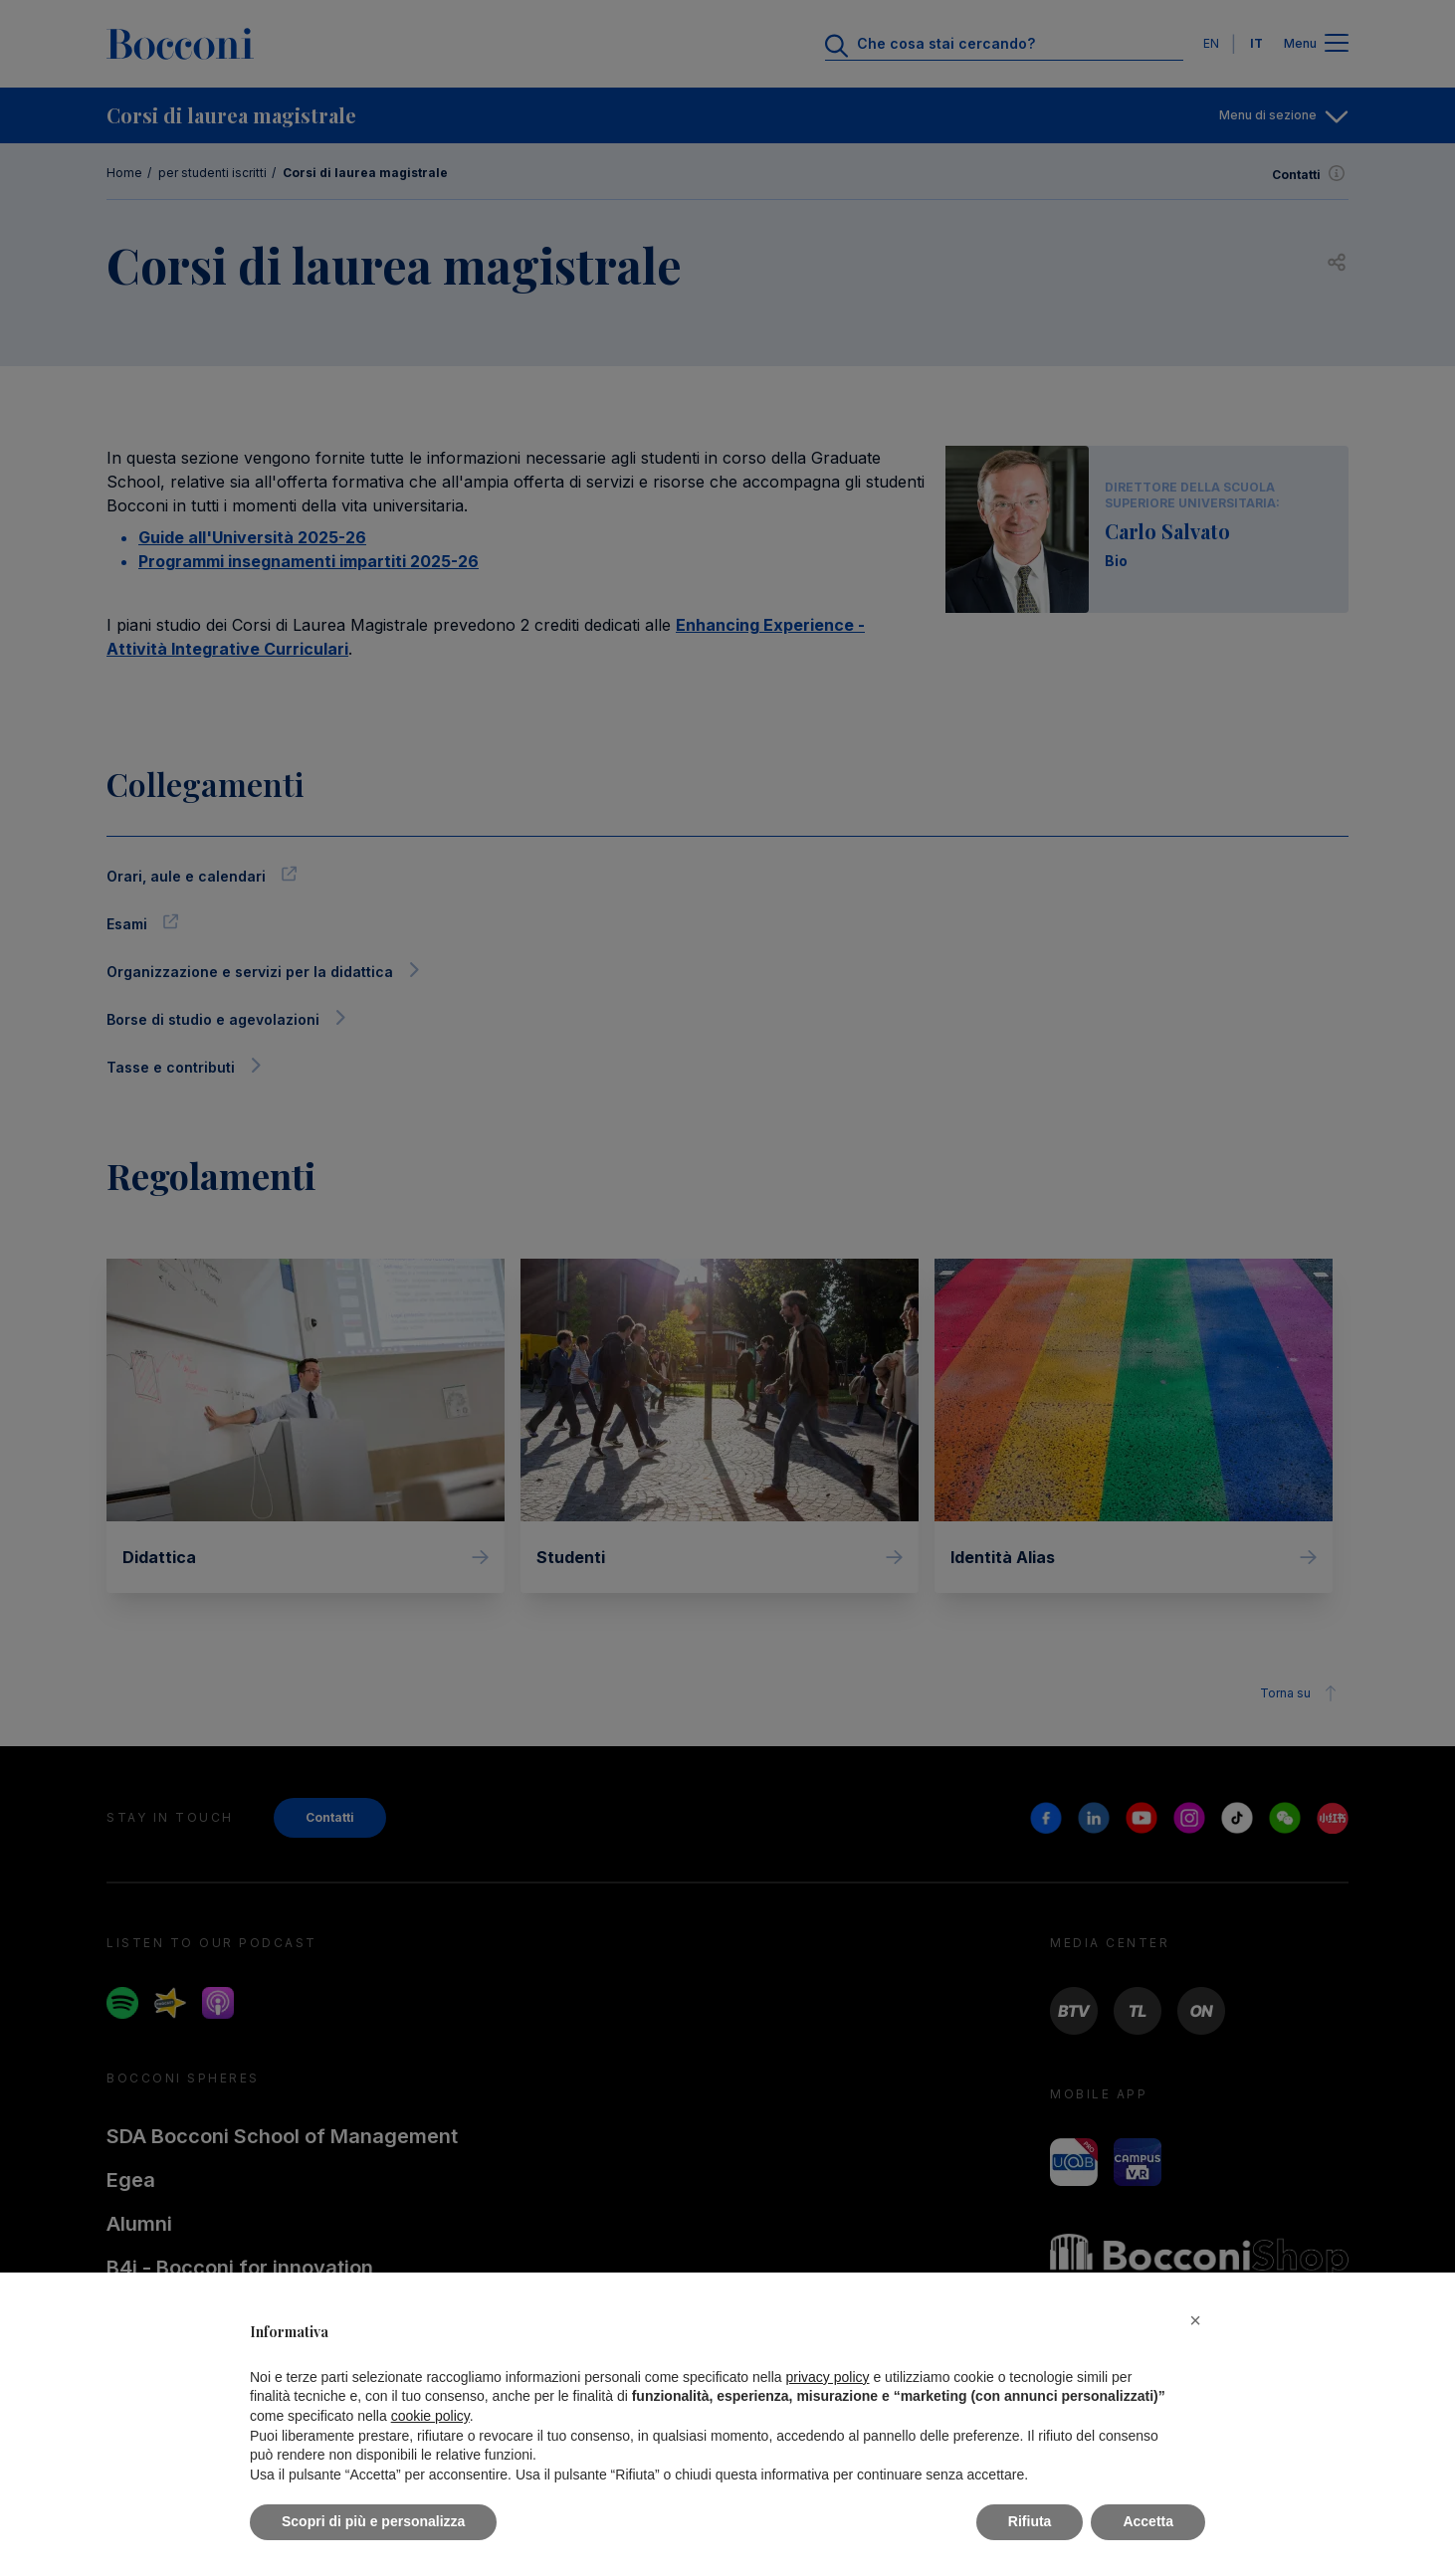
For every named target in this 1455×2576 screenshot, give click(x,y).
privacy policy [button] (828, 2377)
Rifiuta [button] (1030, 2521)
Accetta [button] (1148, 2521)
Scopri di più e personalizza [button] (373, 2521)
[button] (1195, 2320)
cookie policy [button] (430, 2416)
